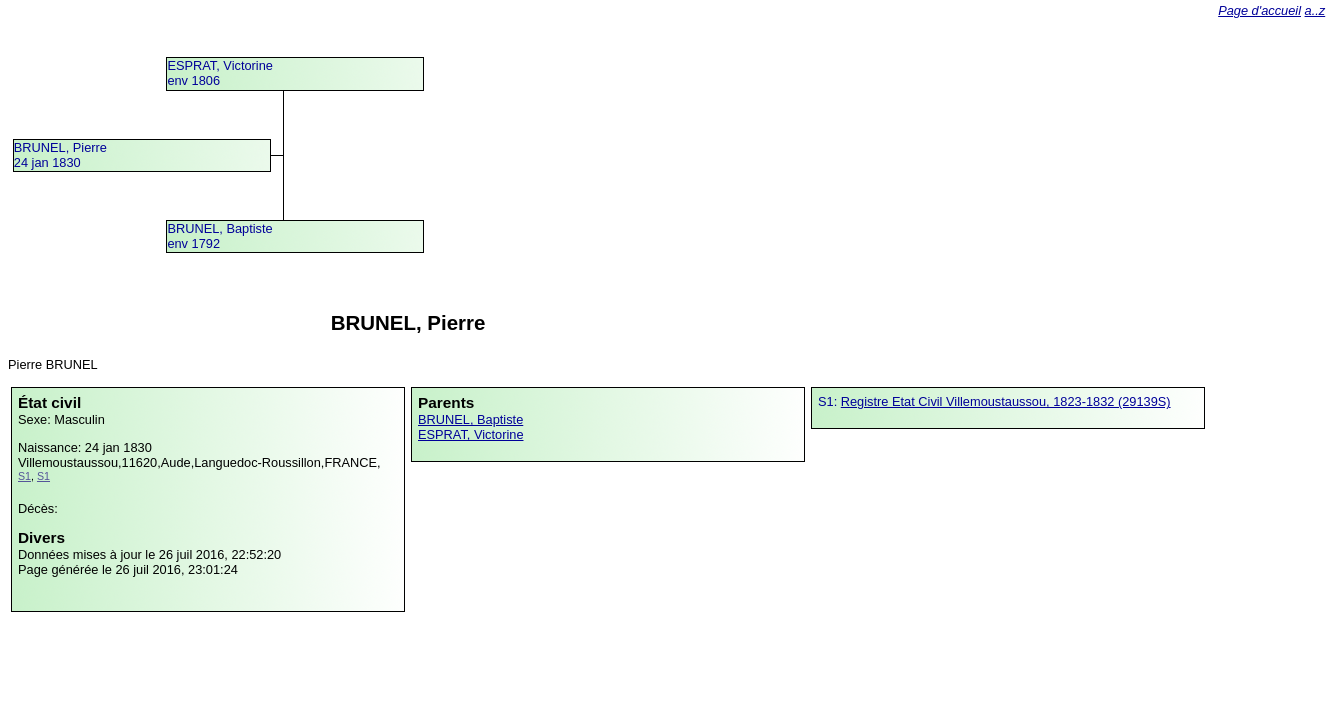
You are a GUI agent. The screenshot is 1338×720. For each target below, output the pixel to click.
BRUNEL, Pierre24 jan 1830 (60, 155)
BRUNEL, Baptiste (470, 419)
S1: (829, 401)
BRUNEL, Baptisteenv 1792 (219, 236)
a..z (1315, 10)
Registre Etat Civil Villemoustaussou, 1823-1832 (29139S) (1006, 401)
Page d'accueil (1259, 10)
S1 (24, 476)
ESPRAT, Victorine (471, 434)
